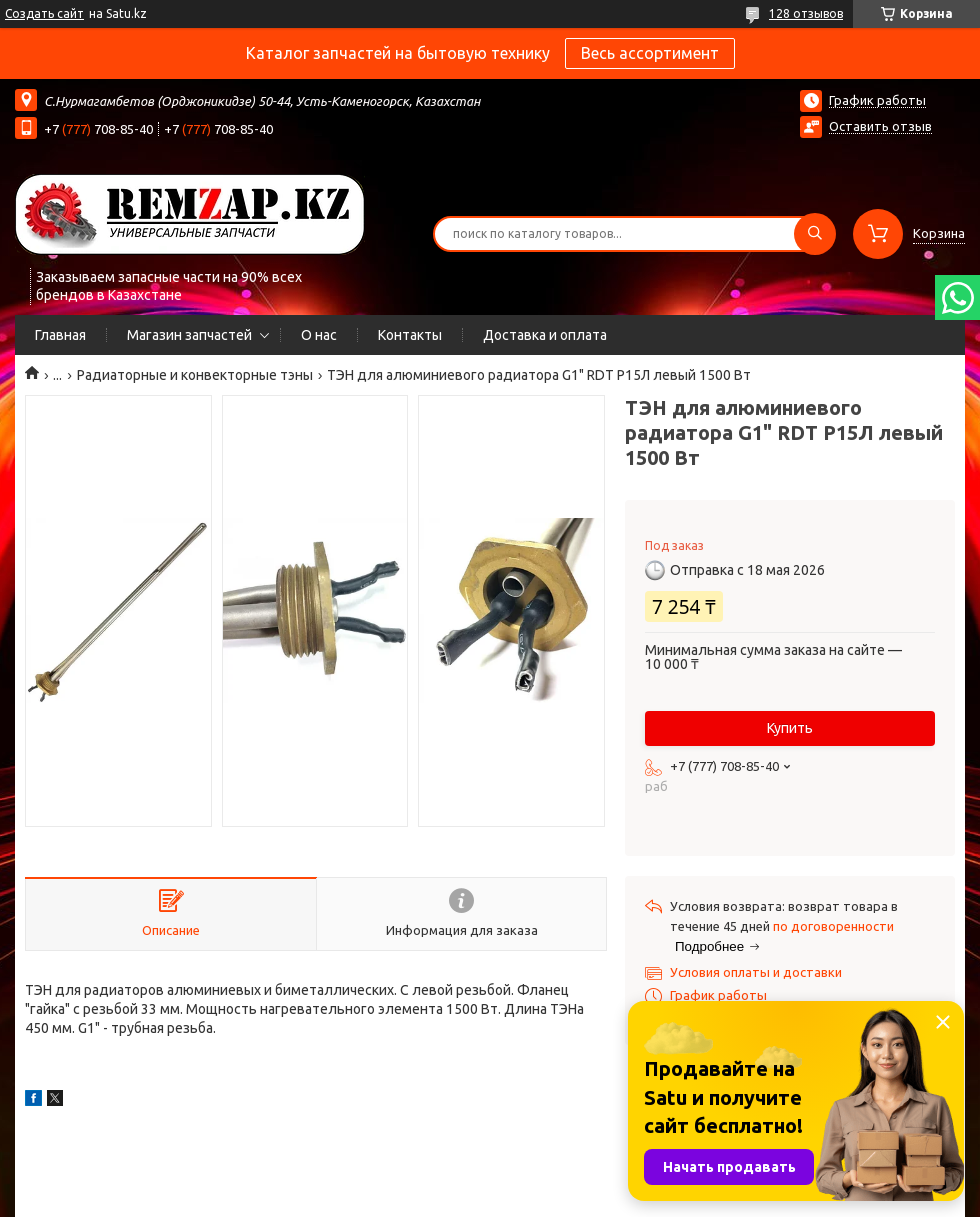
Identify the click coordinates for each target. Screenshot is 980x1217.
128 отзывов (806, 13)
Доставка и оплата (545, 335)
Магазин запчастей (189, 335)
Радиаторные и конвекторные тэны (195, 375)
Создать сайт (44, 13)
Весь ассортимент (650, 53)
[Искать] (815, 234)
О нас (319, 335)
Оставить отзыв (880, 126)
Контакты (410, 335)
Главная (60, 335)
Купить (790, 728)
